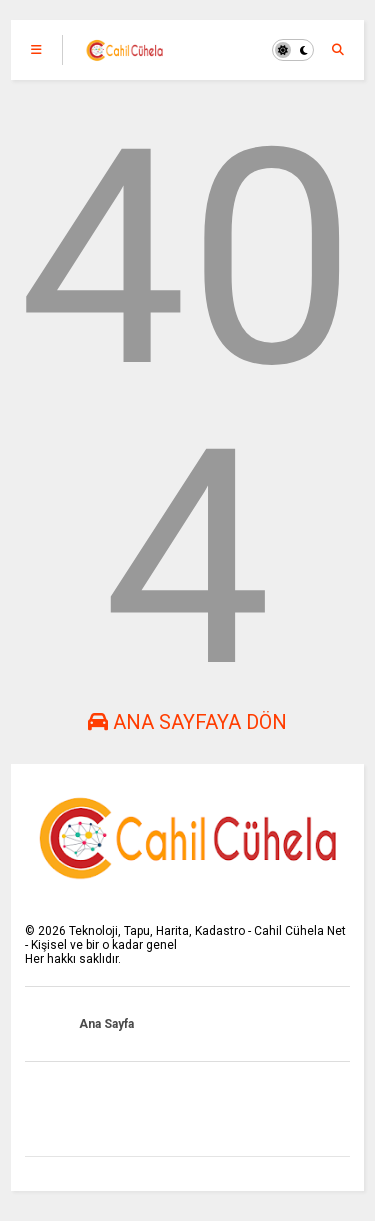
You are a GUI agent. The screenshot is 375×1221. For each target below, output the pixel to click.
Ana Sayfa (106, 1024)
